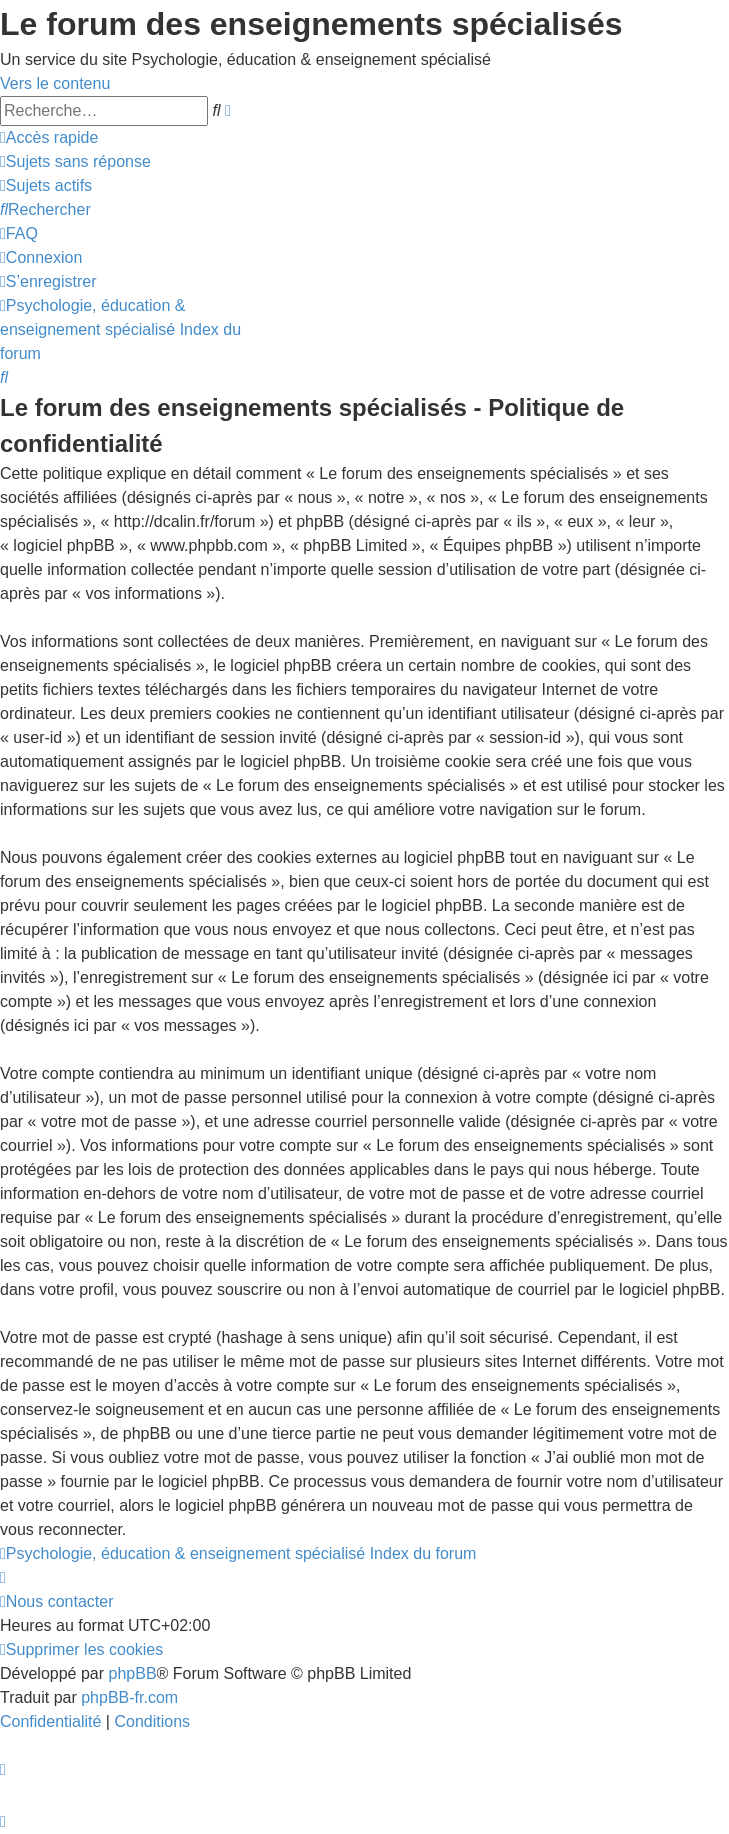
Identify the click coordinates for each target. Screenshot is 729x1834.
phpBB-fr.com (129, 1697)
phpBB (133, 1673)
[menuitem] (75, 161)
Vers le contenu (55, 83)
